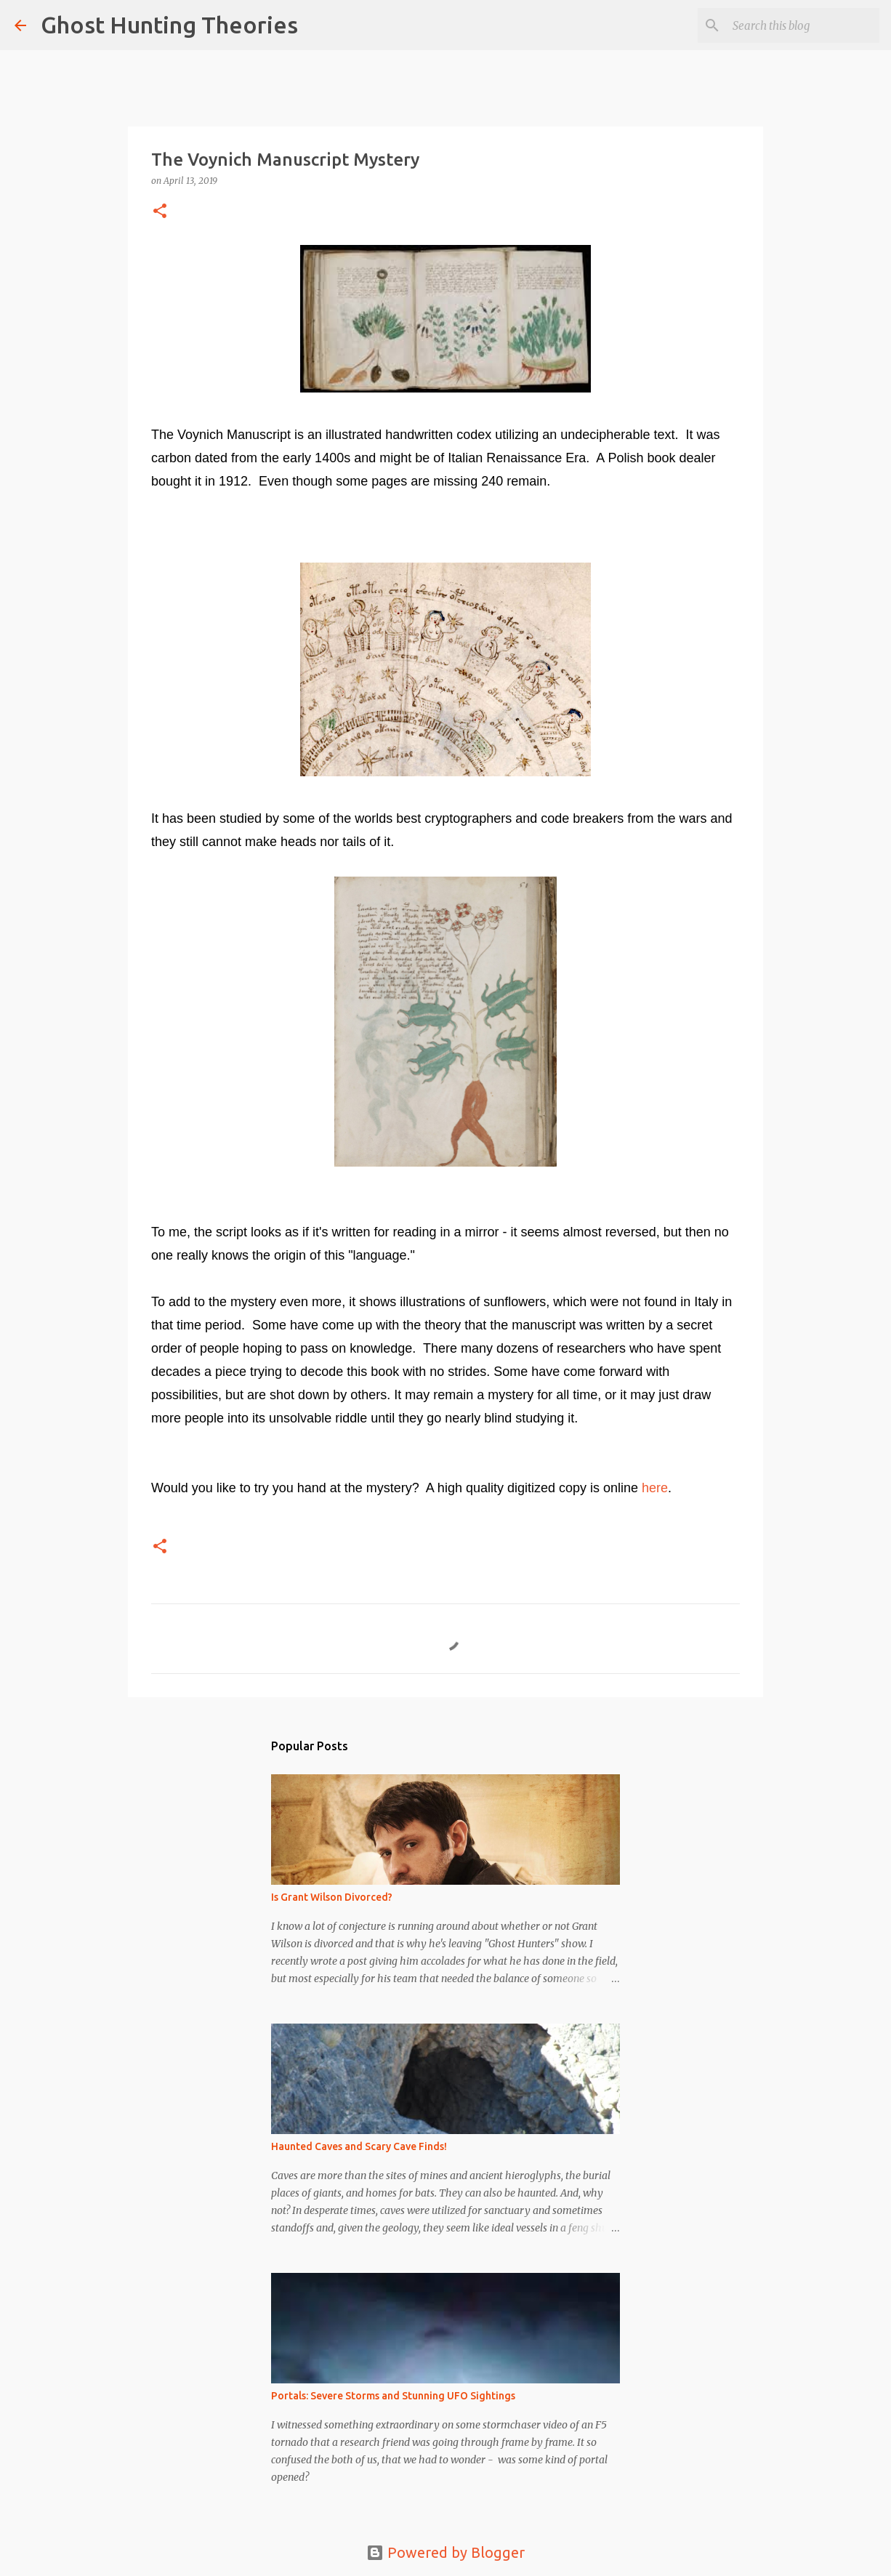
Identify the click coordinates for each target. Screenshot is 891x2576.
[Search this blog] (803, 25)
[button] (160, 212)
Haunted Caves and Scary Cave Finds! (359, 2146)
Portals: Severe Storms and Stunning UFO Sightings (393, 2396)
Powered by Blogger (445, 2552)
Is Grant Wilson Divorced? (331, 1897)
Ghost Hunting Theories (169, 25)
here (655, 1488)
